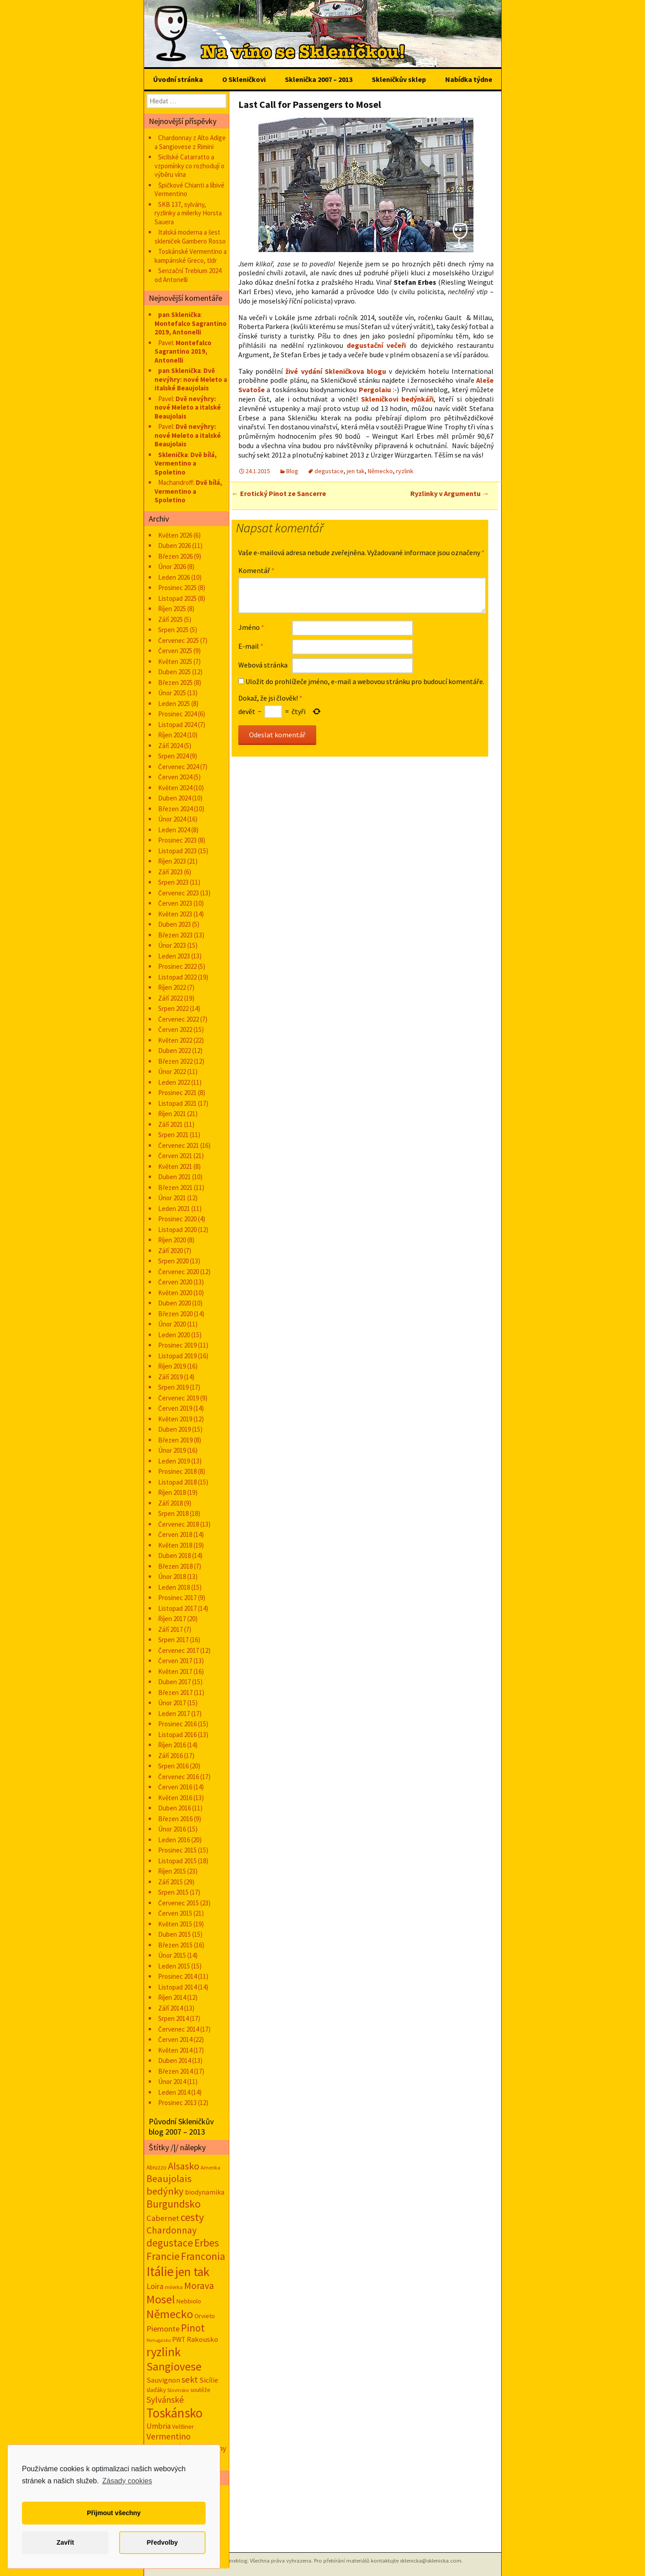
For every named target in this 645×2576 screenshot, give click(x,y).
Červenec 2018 (178, 1524)
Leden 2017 (174, 1713)
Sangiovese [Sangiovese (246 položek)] (174, 2366)
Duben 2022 (174, 1050)
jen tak (356, 471)
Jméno (251, 627)
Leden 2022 (174, 1082)
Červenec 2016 (178, 1776)
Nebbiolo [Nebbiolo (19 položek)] (188, 2301)
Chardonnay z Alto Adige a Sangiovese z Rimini (190, 142)
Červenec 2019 (178, 1398)
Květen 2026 (175, 535)
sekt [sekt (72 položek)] (189, 2379)
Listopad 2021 (177, 1103)
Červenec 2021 (178, 1145)
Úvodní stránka (178, 79)
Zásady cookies (127, 2481)
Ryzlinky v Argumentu (449, 493)
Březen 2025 (175, 682)
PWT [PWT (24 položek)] (178, 2339)
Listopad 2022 (177, 977)
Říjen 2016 (172, 1745)
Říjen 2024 (172, 735)
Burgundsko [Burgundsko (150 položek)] (173, 2203)
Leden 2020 (174, 1335)
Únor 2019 (172, 1450)
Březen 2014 (175, 2071)
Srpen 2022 (173, 1008)
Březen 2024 (175, 808)
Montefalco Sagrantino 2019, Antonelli (191, 328)
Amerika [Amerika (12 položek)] (210, 2167)
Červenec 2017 (178, 1650)
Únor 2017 (172, 1703)
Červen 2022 (175, 1029)
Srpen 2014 (173, 2018)
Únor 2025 (172, 693)
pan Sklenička (179, 314)
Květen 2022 (175, 1040)
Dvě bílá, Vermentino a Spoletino (186, 463)
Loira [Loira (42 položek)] (154, 2286)
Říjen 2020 (172, 1240)
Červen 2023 (175, 903)
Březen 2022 (175, 1061)
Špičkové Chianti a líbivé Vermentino (189, 189)
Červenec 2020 (178, 1271)
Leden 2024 (174, 830)
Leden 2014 (174, 2092)
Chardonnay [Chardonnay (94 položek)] (171, 2230)
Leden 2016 (174, 1840)
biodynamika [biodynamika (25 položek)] (204, 2192)
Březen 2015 (175, 1945)
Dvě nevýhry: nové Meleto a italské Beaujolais (191, 379)
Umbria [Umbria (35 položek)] (158, 2426)
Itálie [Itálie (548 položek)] (160, 2271)
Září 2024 (170, 745)
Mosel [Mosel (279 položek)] (160, 2299)
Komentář (256, 570)
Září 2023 (170, 872)
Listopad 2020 (177, 1229)
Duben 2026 (174, 545)
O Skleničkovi (244, 79)
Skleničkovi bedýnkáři (397, 398)
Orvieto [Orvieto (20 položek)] (204, 2316)
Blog (292, 471)
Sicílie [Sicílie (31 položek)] (208, 2380)
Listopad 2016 (177, 1734)
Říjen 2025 (172, 608)
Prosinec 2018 (177, 1471)
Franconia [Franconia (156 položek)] (203, 2256)
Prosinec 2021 (177, 1092)
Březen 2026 (175, 556)
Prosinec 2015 (177, 1850)
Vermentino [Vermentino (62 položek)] (168, 2436)
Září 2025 (170, 619)
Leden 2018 (174, 1587)
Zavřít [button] (65, 2542)
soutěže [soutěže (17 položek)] (200, 2390)
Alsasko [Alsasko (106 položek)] (183, 2166)
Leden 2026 (174, 577)
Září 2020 (170, 1250)
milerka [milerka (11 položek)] (174, 2287)
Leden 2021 (174, 1208)
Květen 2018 (175, 1545)
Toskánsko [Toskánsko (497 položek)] (174, 2413)
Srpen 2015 (173, 1892)
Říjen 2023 (172, 861)
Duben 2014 (174, 2060)
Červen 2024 (175, 777)
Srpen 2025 (173, 629)
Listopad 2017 (177, 1608)
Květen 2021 (175, 1166)
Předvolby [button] (162, 2542)
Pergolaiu (375, 389)
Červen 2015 (175, 1913)
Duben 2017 (174, 1681)
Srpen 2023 (173, 882)
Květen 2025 (175, 661)
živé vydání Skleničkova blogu (335, 371)
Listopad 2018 (177, 1482)
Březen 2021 (175, 1187)
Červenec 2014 (178, 2029)
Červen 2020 (175, 1282)
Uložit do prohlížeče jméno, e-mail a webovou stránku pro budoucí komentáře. (364, 681)
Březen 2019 (175, 1440)
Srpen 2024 (173, 756)
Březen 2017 (175, 1692)
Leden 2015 (174, 1966)
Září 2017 (170, 1629)
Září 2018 (170, 1503)
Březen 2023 (175, 935)
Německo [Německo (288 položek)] (169, 2313)
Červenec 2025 (178, 640)
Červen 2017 (175, 1660)
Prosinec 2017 (177, 1597)
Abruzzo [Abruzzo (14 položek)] (156, 2167)
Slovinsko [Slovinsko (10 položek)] (178, 2390)
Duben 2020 (174, 1303)
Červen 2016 (175, 1787)
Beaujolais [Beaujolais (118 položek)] (169, 2178)
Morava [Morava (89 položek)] (199, 2286)
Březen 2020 (175, 1313)
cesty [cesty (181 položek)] (192, 2217)
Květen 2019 (175, 1419)
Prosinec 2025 (177, 587)
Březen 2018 (175, 1566)
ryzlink (404, 471)
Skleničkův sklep (399, 79)
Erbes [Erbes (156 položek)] (206, 2242)
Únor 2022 (172, 1071)
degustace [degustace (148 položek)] (169, 2242)
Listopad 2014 (177, 1987)
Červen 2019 (175, 1408)
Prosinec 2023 (177, 840)
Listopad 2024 (177, 724)
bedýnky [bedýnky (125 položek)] (165, 2191)
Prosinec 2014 (177, 1976)
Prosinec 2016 (177, 1724)
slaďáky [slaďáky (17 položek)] (156, 2390)
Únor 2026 (172, 566)
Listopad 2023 (177, 851)
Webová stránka (263, 664)
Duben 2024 (174, 798)
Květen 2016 (175, 1797)
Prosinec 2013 (177, 2102)
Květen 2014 (175, 2050)
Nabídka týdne (468, 79)
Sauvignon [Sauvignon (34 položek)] (163, 2380)
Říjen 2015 (172, 1871)
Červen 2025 (175, 650)
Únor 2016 (172, 1829)
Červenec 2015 (178, 1903)
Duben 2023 (174, 924)
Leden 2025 (174, 703)
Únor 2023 (172, 945)
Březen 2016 (175, 1818)
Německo (380, 471)
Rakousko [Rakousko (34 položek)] (202, 2339)
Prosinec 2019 (177, 1345)
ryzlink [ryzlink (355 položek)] (163, 2351)
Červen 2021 (175, 1155)
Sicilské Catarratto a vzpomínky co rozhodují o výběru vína (189, 166)
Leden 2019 (174, 1461)
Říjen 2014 (172, 1997)
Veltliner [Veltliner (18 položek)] (183, 2426)
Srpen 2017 (173, 1639)
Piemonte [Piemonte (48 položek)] (163, 2329)
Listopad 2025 (177, 598)
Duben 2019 (174, 1429)
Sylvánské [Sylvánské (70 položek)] (165, 2399)
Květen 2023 (175, 914)
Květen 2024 (175, 787)
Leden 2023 (174, 956)
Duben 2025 (174, 672)
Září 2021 (170, 1124)
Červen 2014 (175, 2039)
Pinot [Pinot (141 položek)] (193, 2327)
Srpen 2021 (173, 1134)
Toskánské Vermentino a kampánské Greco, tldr (191, 256)
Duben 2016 (174, 1808)
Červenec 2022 (178, 1019)
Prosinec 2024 (177, 714)
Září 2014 (170, 2008)
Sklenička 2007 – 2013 (319, 79)
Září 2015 (170, 1882)
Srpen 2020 (173, 1261)
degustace (329, 471)
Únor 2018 (172, 1576)
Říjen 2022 (172, 987)
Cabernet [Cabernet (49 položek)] (162, 2218)
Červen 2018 (175, 1534)
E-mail (250, 646)
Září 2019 (170, 1377)
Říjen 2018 (172, 1492)
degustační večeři (376, 345)
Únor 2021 (172, 1198)
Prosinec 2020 (177, 1219)
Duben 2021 (174, 1176)
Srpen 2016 (173, 1766)
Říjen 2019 (172, 1366)
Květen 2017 (175, 1671)
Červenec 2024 (178, 766)
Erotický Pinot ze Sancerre (279, 493)
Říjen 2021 (172, 1113)
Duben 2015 (174, 1934)
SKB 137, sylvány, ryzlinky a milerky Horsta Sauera (188, 213)
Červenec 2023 (178, 893)
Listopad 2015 (177, 1861)
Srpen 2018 (173, 1513)
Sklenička (173, 454)
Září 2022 (170, 998)
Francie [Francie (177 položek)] (163, 2256)
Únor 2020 (172, 1324)
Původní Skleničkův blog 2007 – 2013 (181, 2126)
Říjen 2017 (172, 1618)
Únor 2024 (172, 819)
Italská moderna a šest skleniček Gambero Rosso (190, 236)
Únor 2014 (172, 2081)
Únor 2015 (172, 1955)
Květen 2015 (175, 1924)
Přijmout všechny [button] (114, 2512)
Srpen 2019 (173, 1387)
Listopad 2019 (177, 1356)
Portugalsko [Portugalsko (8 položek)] (158, 2340)
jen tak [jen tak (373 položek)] (192, 2272)
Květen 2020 (175, 1292)
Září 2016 (170, 1755)
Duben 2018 (174, 1555)
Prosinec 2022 (177, 966)
